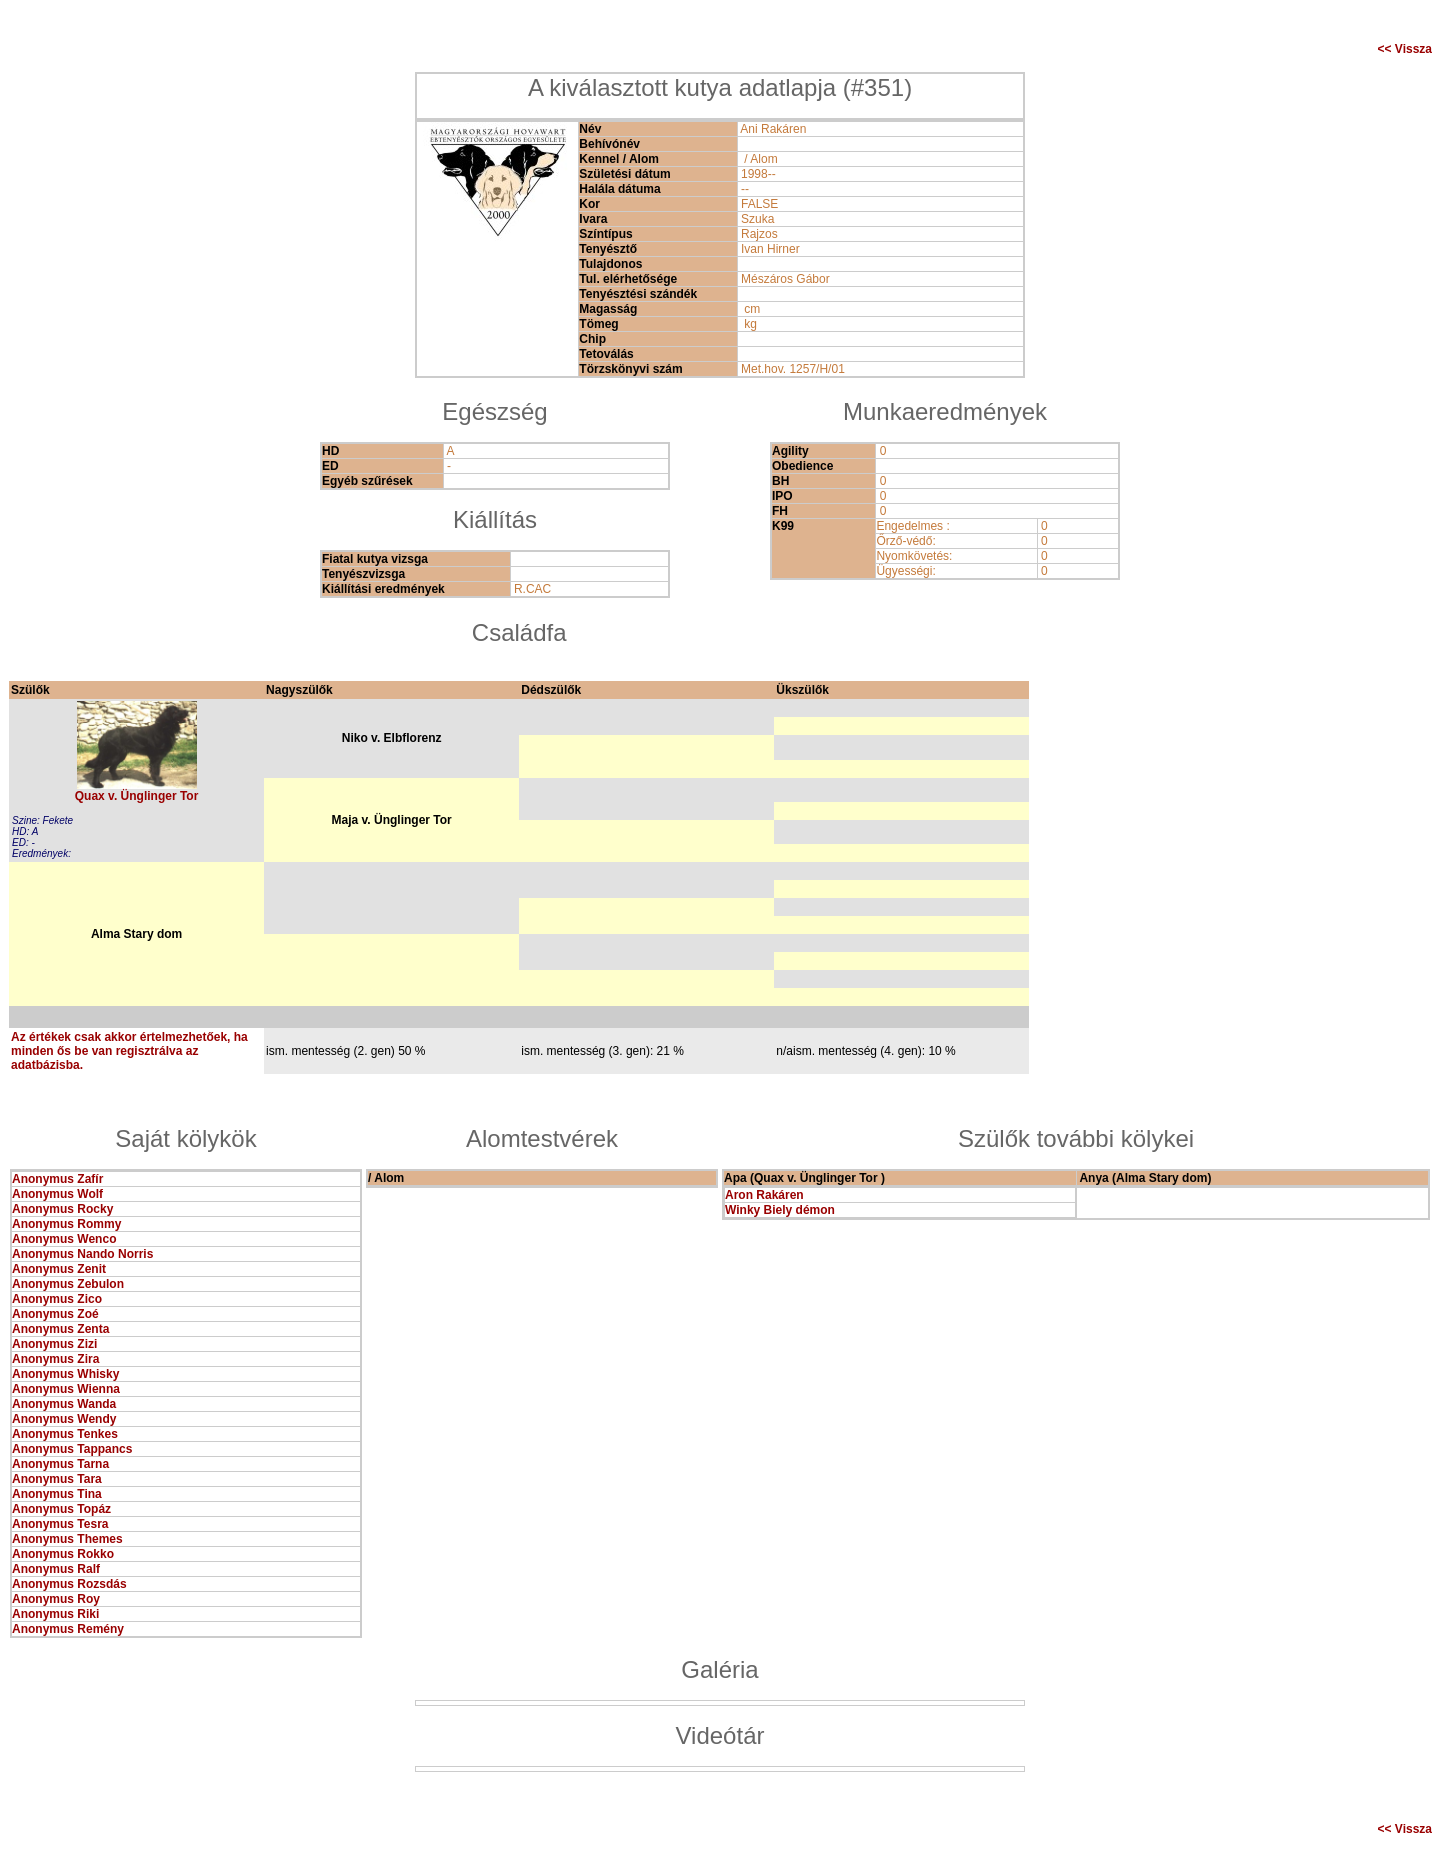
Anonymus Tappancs (72, 1449)
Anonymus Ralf (56, 1569)
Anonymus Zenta (60, 1329)
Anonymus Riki (55, 1614)
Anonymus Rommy (66, 1224)
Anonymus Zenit (59, 1269)
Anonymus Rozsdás (69, 1584)
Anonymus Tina (57, 1494)
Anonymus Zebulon (68, 1284)
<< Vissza (1405, 49)
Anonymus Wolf (57, 1194)
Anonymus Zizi (54, 1344)
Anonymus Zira (55, 1359)
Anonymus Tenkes (65, 1434)
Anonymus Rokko (63, 1554)
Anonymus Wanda (64, 1404)
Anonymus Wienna (66, 1389)
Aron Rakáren (764, 1195)
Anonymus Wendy (64, 1419)
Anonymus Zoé (55, 1314)
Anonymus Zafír (57, 1179)
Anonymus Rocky (62, 1209)
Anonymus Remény (68, 1629)
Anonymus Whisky (65, 1374)
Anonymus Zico (57, 1299)
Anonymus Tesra (60, 1524)
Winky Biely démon (780, 1210)
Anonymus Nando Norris (82, 1254)
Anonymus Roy (56, 1599)
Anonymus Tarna (60, 1464)
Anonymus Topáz (61, 1509)
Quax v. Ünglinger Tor (137, 796)
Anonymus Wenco (64, 1239)
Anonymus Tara (57, 1479)
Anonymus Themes (67, 1539)
